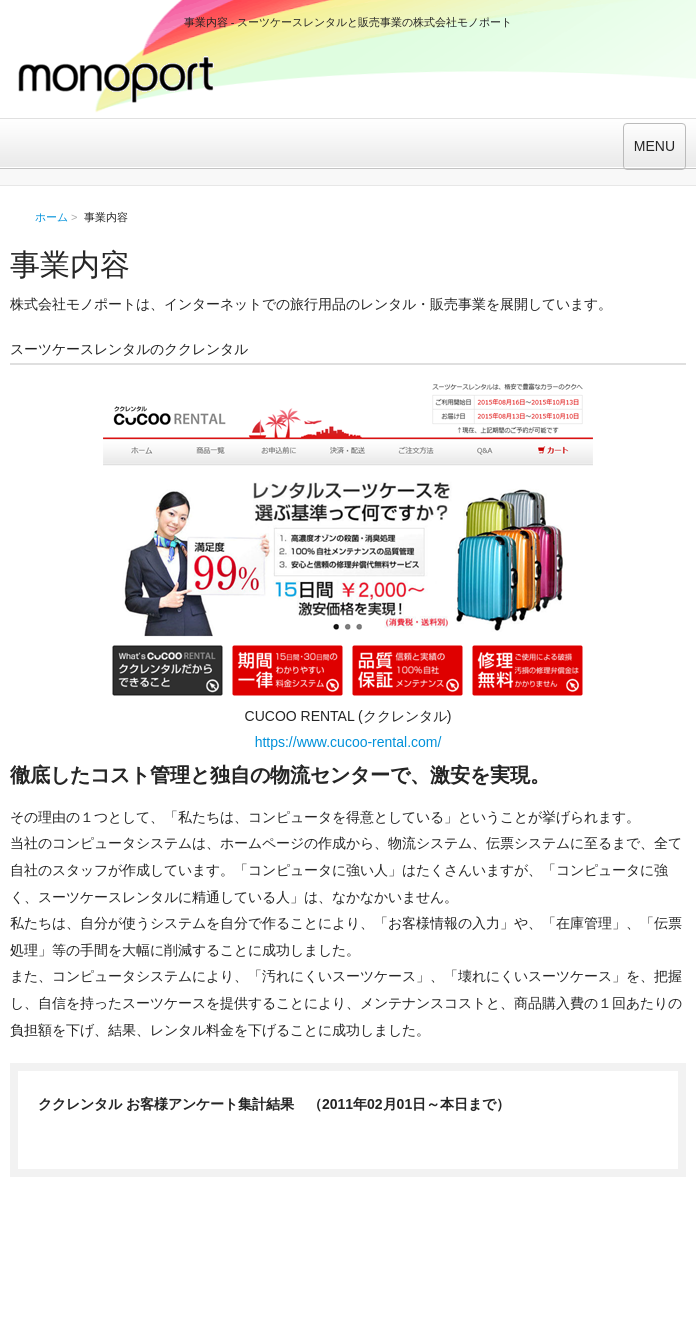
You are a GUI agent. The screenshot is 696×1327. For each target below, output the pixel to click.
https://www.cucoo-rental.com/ (348, 742)
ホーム (51, 217)
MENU (654, 146)
